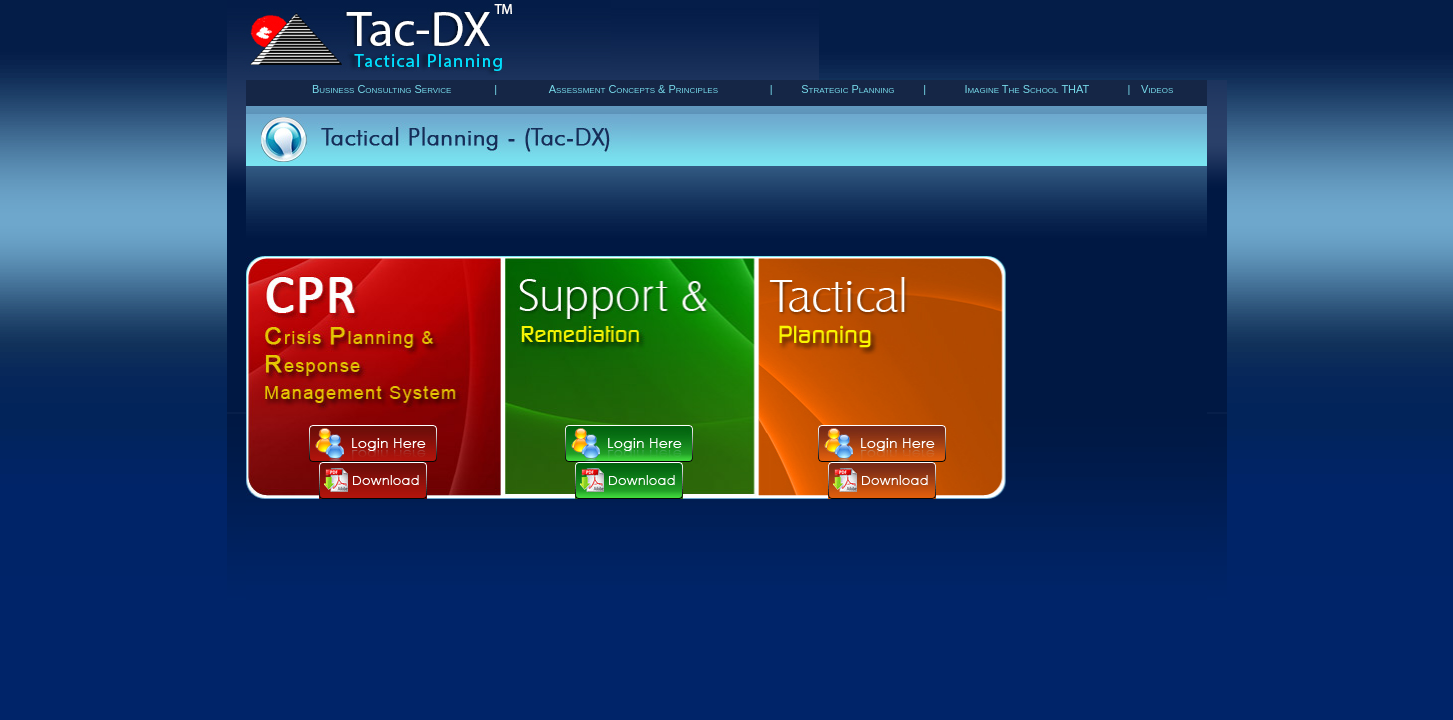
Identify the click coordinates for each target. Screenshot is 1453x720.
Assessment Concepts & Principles (633, 89)
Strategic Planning (847, 89)
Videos (1157, 89)
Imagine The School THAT (1026, 89)
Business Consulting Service (382, 89)
